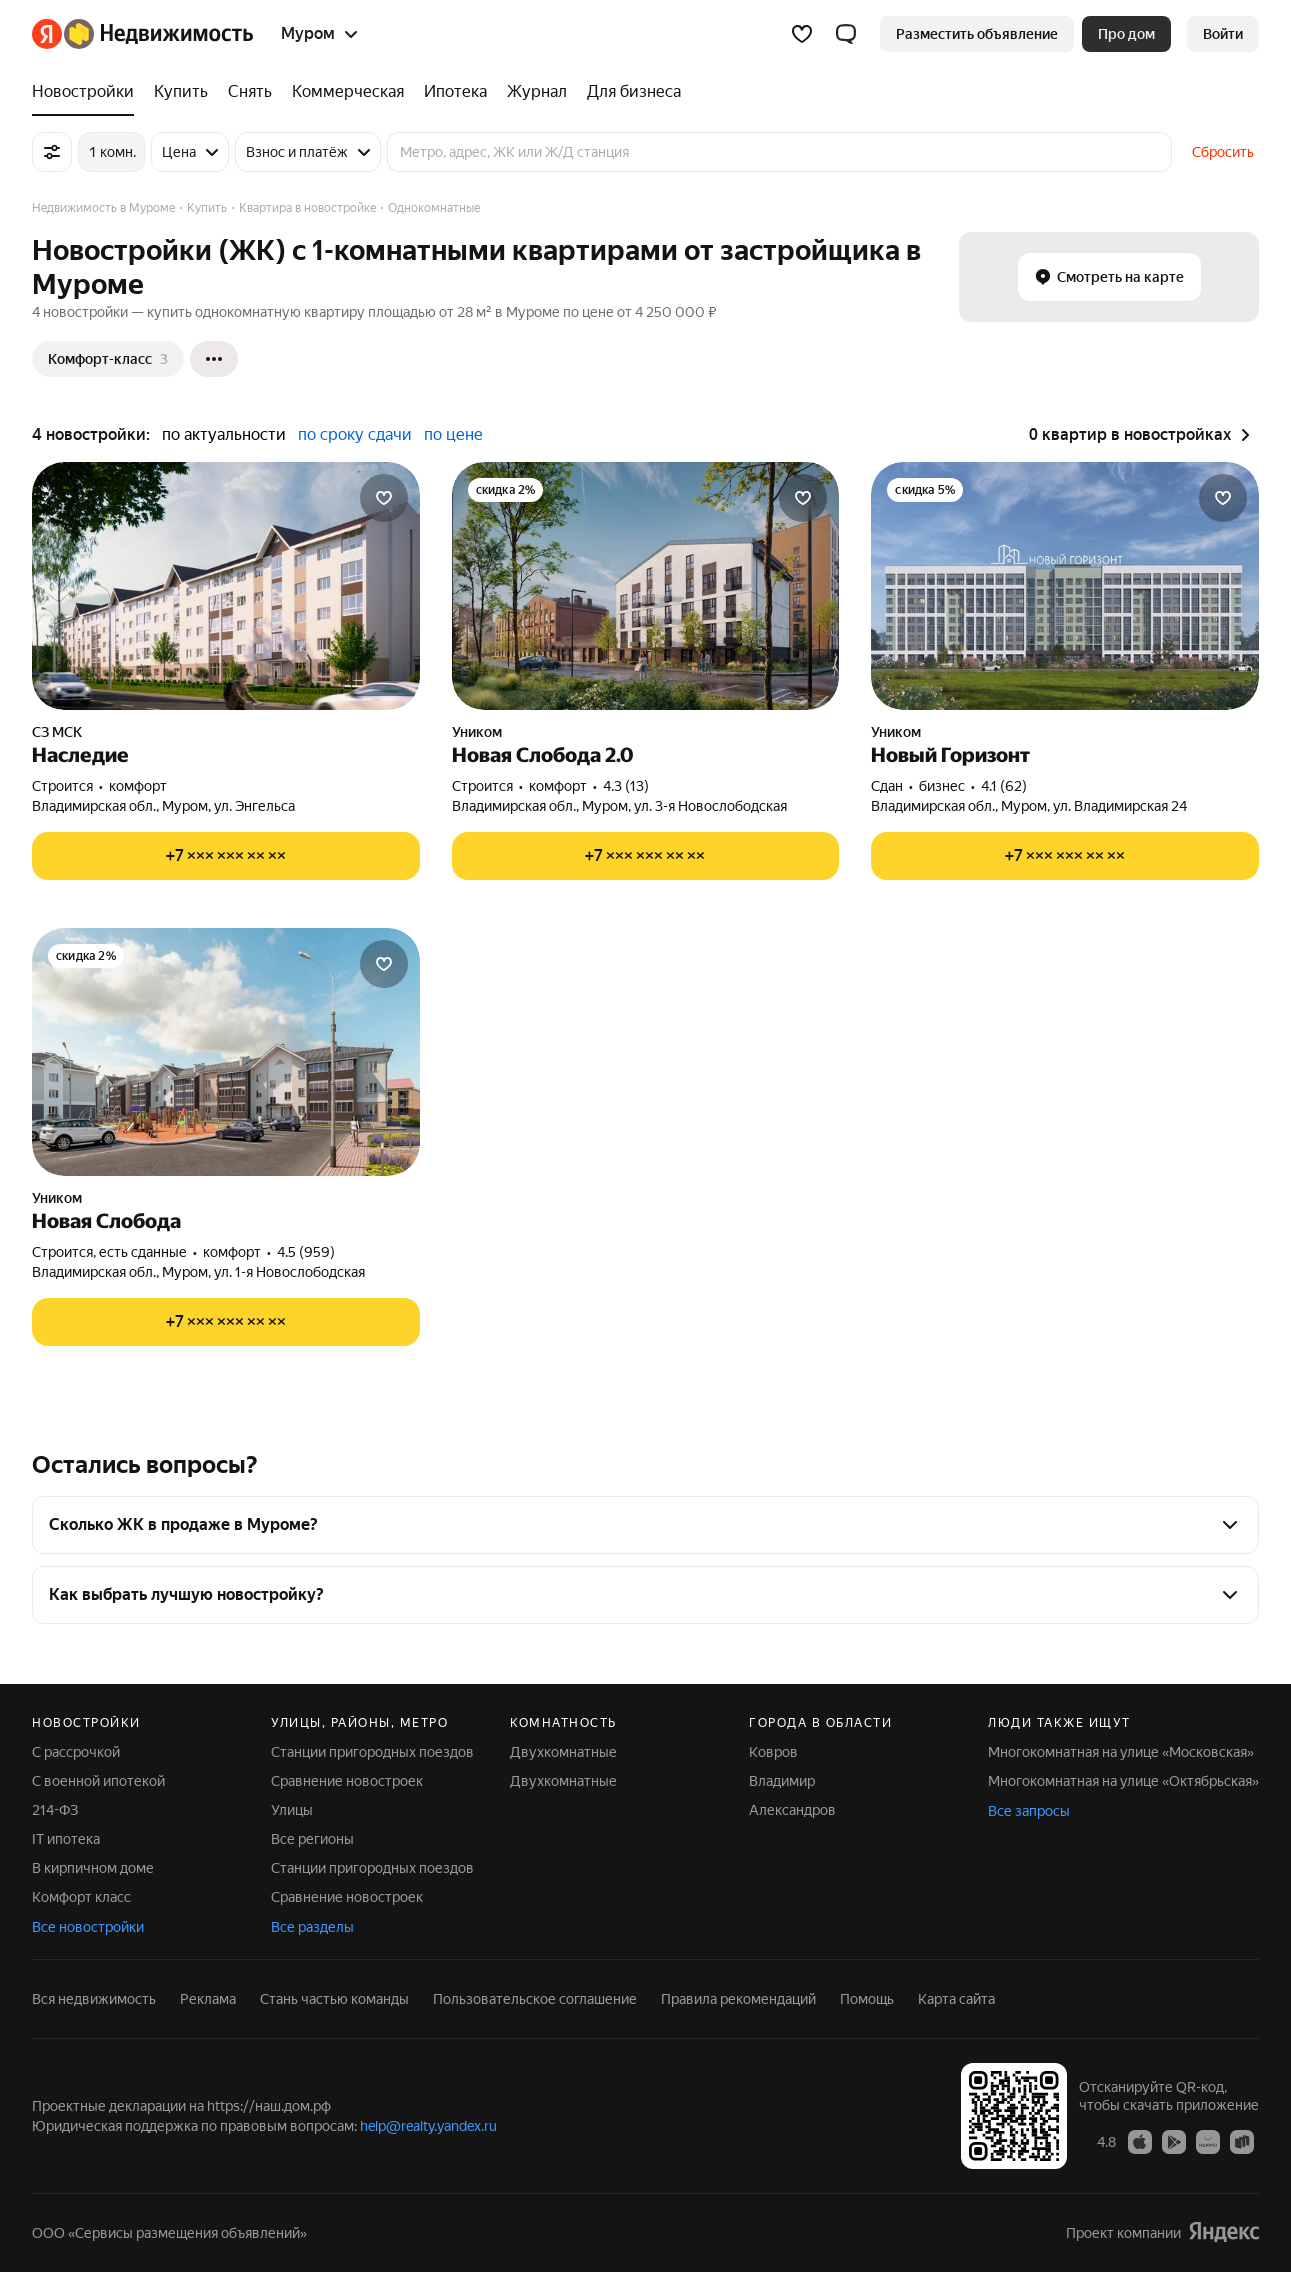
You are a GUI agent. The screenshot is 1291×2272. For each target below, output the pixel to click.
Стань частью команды (334, 1999)
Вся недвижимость (94, 1999)
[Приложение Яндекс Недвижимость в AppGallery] (1208, 2141)
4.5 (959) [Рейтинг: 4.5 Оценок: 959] (306, 1252)
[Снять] (250, 92)
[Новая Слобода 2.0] (646, 586)
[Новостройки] (88, 92)
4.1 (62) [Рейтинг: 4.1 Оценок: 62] (1004, 786)
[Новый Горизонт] (1065, 586)
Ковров (773, 1752)
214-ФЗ (55, 1810)
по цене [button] (453, 434)
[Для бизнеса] (629, 92)
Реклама (208, 1999)
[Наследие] (226, 586)
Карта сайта (956, 1999)
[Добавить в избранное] (384, 498)
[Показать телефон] (226, 856)
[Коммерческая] (348, 92)
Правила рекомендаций (738, 1999)
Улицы (292, 1810)
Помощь (867, 1999)
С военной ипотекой (98, 1781)
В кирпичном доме (93, 1868)
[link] (1223, 34)
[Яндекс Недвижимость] (158, 34)
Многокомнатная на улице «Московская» (1121, 1752)
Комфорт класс (81, 1897)
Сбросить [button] (1223, 152)
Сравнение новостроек (347, 1781)
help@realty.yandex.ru (428, 2126)
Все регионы (312, 1839)
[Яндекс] (47, 34)
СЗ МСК (57, 732)
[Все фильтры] (52, 152)
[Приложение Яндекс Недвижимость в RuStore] (1242, 2141)
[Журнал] (537, 92)
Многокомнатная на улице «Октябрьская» (1123, 1781)
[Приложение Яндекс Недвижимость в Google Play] (1174, 2141)
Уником (477, 732)
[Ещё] (214, 359)
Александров (792, 1810)
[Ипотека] (455, 92)
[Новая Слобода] (226, 1052)
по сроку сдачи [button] (355, 434)
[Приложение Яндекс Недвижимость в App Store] (1140, 2141)
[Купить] (181, 92)
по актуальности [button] (224, 434)
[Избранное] (802, 34)
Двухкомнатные (563, 1752)
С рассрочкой (76, 1752)
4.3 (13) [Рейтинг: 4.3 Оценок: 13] (626, 786)
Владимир (782, 1781)
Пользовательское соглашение (535, 1999)
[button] (846, 34)
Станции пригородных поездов (372, 1752)
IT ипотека (66, 1839)
